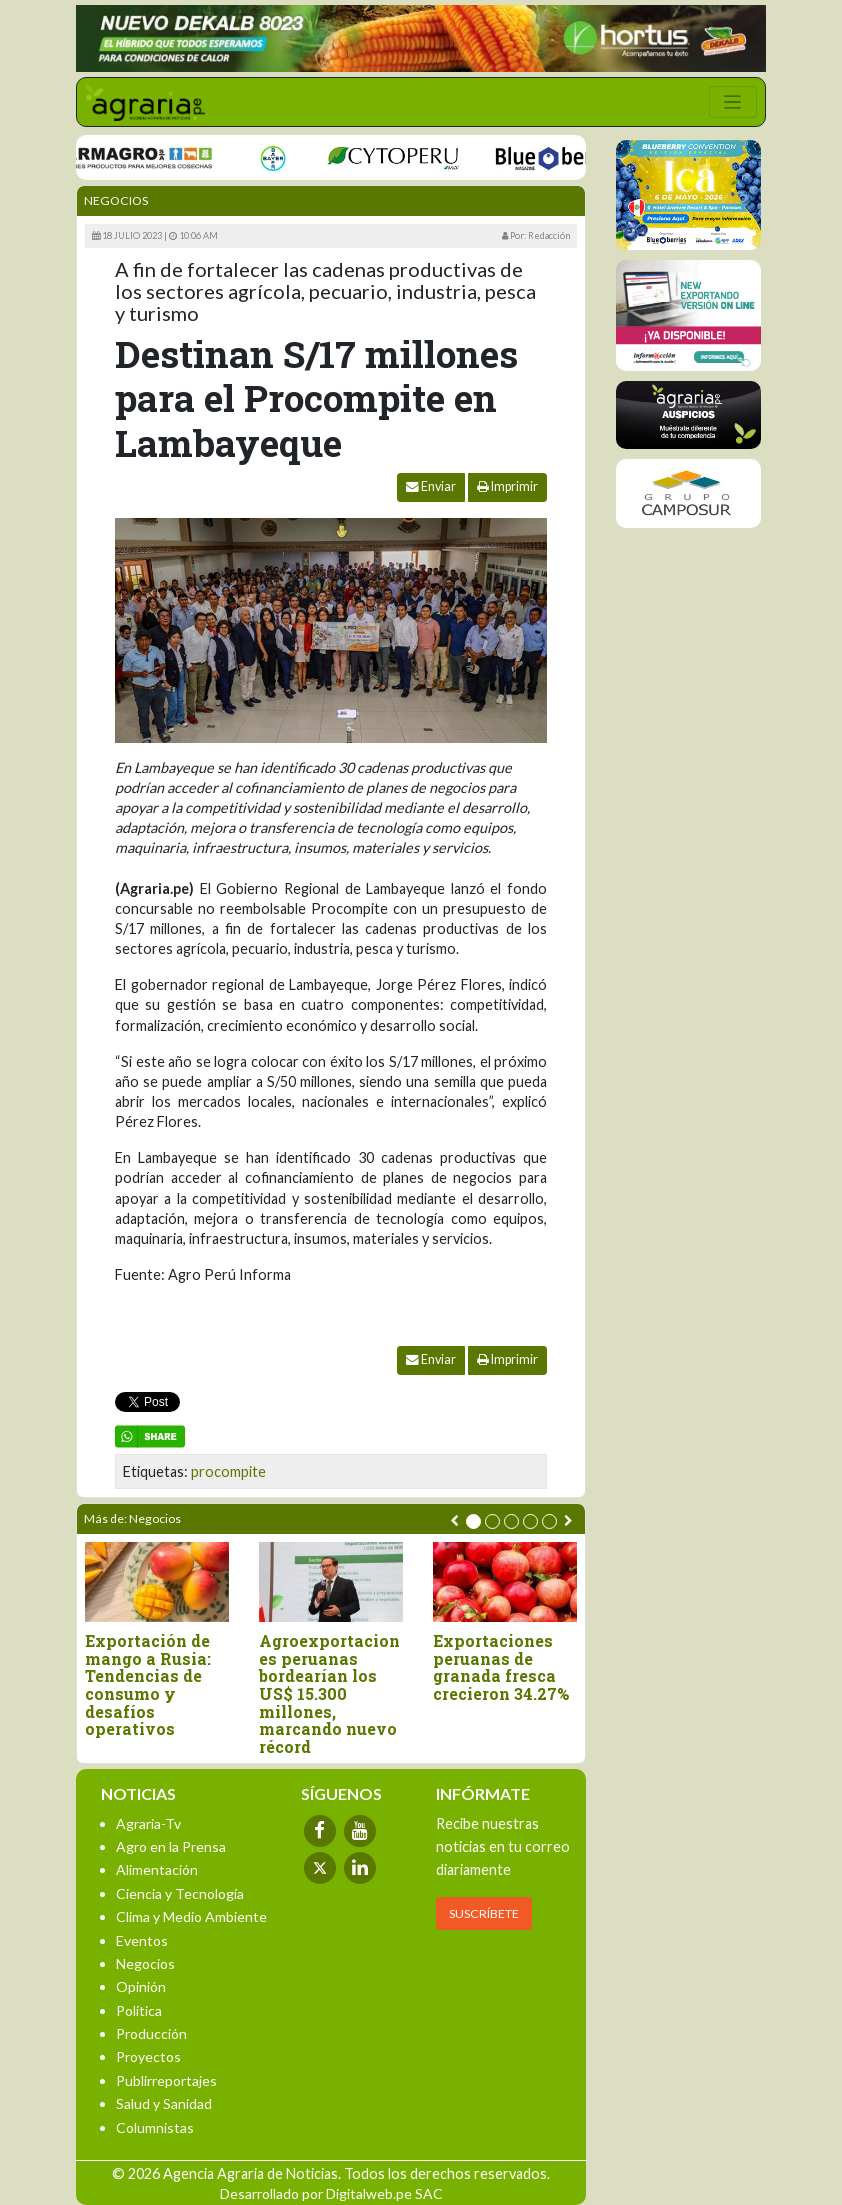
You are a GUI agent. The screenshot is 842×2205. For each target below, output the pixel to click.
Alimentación (157, 1869)
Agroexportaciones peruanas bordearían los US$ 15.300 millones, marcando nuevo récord (329, 1693)
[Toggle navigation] (733, 102)
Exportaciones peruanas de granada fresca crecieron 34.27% (501, 1667)
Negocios (116, 200)
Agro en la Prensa (171, 1846)
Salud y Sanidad (164, 2103)
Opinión (141, 1986)
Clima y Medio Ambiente (191, 1916)
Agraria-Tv (148, 1823)
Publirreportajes (166, 2080)
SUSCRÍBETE (484, 1913)
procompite (228, 1471)
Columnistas (155, 2127)
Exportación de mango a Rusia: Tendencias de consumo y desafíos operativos (148, 1685)
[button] (473, 1521)
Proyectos (148, 2056)
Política (139, 2010)
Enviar (431, 486)
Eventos (142, 1940)
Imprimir (507, 486)
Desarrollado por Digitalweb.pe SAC (331, 2193)
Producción (151, 2033)
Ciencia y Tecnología (180, 1893)
